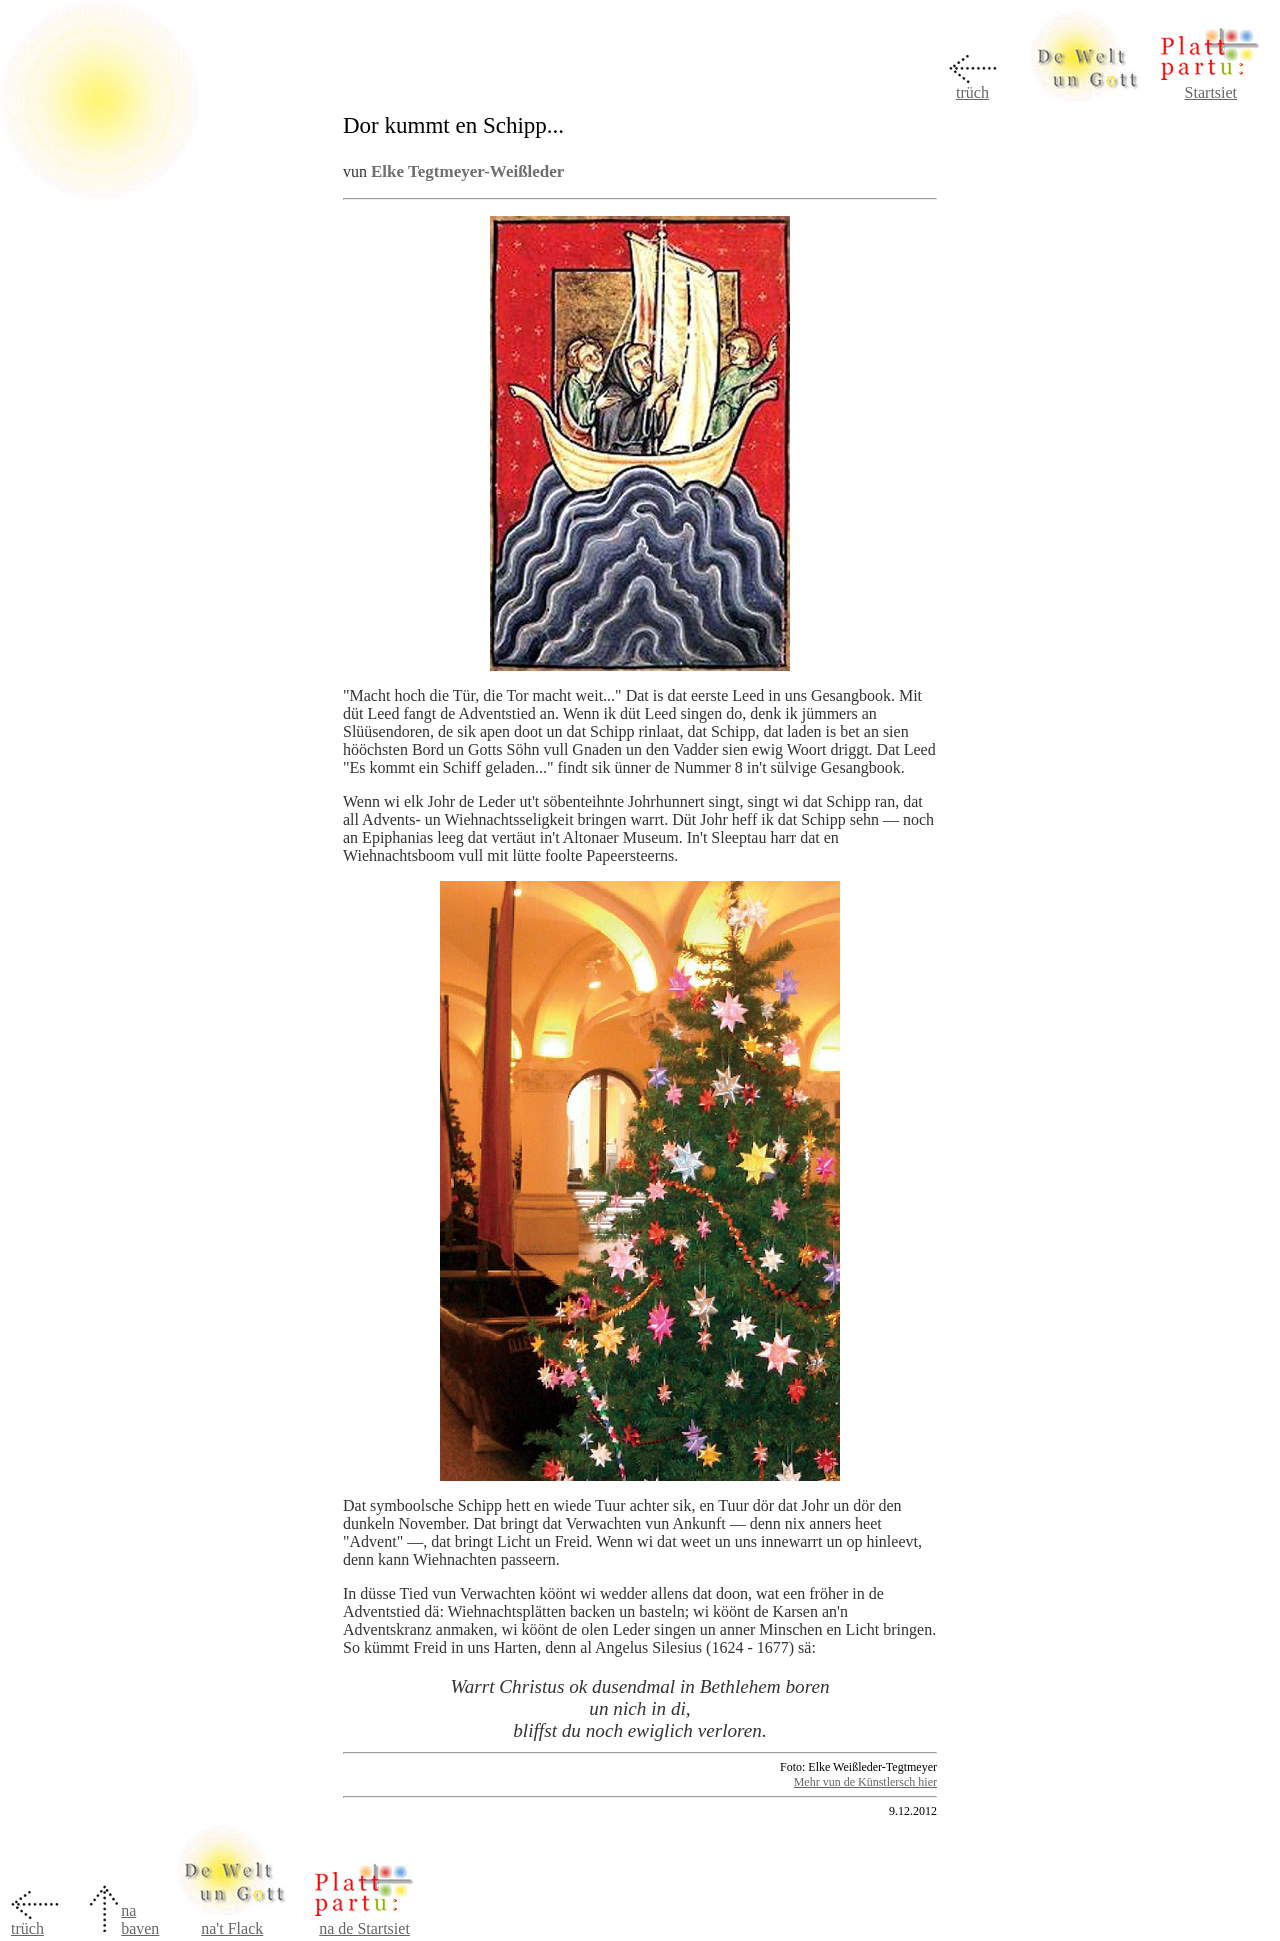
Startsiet (1211, 92)
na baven (140, 1919)
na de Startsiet (364, 1928)
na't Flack (232, 1928)
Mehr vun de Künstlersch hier (865, 1782)
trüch (972, 92)
